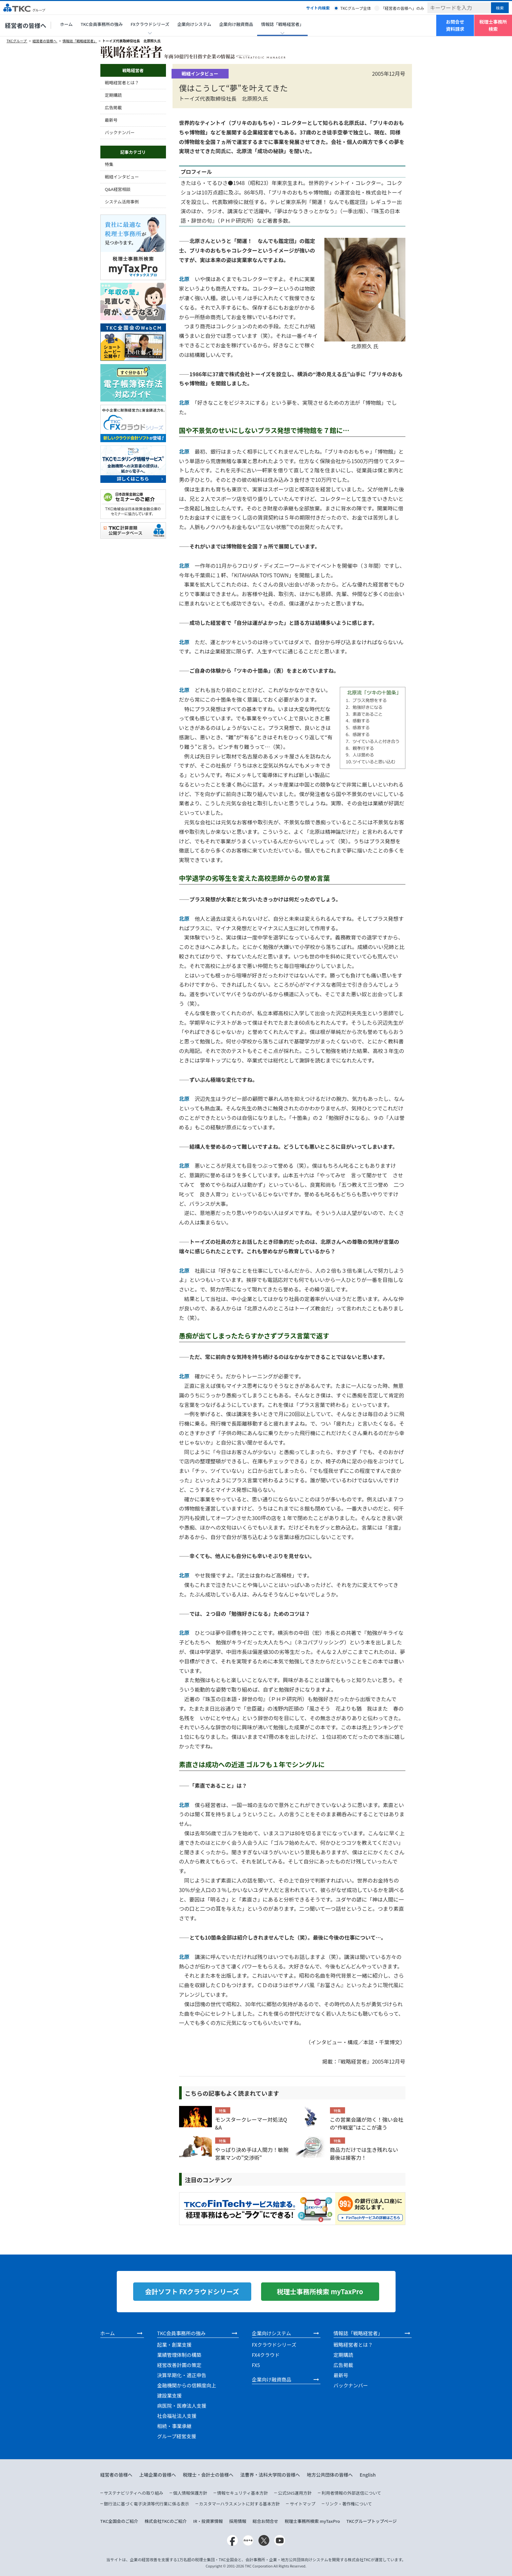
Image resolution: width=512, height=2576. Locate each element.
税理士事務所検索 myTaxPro (312, 2521)
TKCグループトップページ (371, 2521)
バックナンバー (120, 132)
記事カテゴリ (133, 152)
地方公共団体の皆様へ (330, 2474)
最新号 (111, 120)
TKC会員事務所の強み (102, 24)
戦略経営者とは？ (122, 82)
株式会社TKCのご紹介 (166, 2521)
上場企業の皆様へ (157, 2474)
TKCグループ (17, 40)
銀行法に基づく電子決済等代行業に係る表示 (146, 2504)
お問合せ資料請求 (455, 25)
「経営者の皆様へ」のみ (402, 8)
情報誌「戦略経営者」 (80, 40)
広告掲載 (113, 107)
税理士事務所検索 (493, 25)
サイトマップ (302, 2504)
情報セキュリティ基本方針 (242, 2493)
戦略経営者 (133, 70)
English (368, 2474)
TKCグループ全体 (355, 8)
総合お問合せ (265, 2521)
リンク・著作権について (348, 2504)
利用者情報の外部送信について (351, 2493)
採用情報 (237, 2521)
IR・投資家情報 (208, 2521)
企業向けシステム (194, 24)
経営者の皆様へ (25, 25)
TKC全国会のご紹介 (119, 2521)
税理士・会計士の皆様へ (208, 2474)
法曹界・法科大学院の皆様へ (270, 2474)
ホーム (66, 24)
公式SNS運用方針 (295, 2493)
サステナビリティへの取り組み (133, 2493)
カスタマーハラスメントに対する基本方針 (239, 2504)
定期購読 (113, 95)
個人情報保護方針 (190, 2493)
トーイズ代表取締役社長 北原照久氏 (131, 40)
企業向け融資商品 (236, 24)
